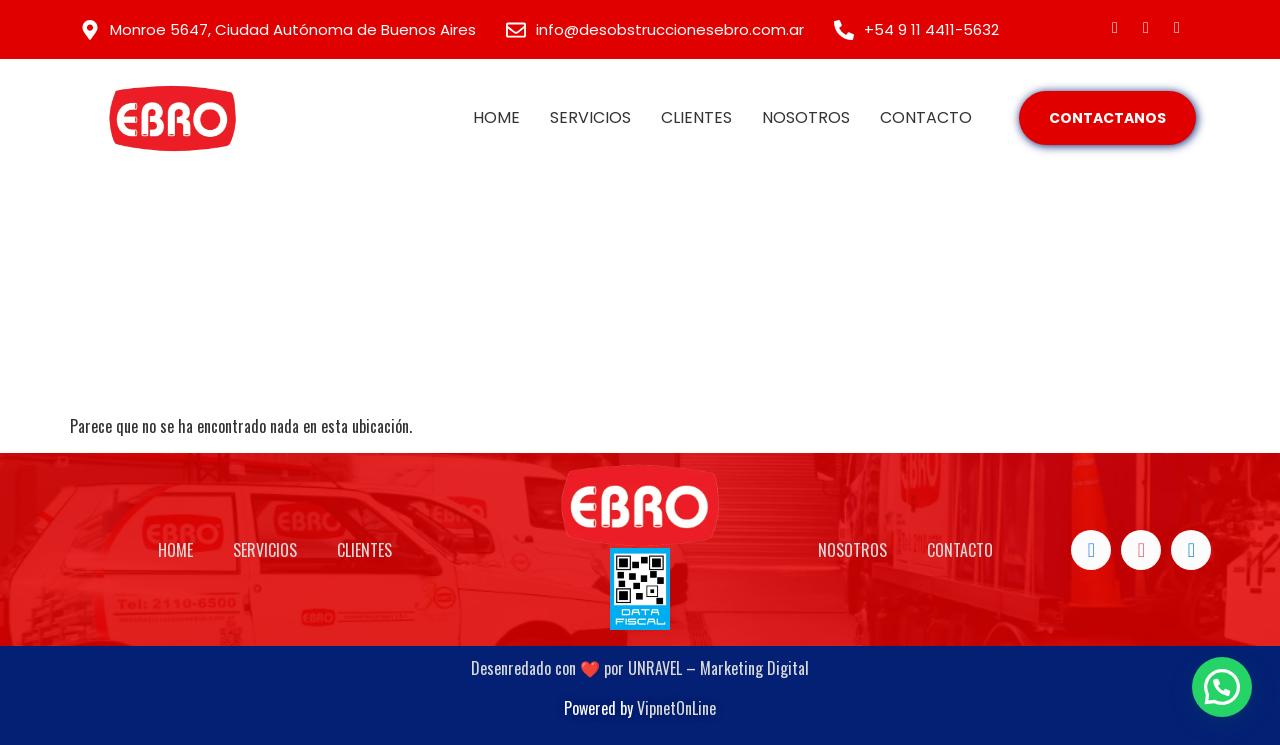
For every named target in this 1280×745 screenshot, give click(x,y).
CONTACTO (926, 117)
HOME (496, 117)
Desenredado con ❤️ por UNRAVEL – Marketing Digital (640, 668)
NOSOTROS (806, 117)
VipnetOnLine (676, 708)
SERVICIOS (590, 117)
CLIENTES (696, 117)
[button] (1222, 687)
